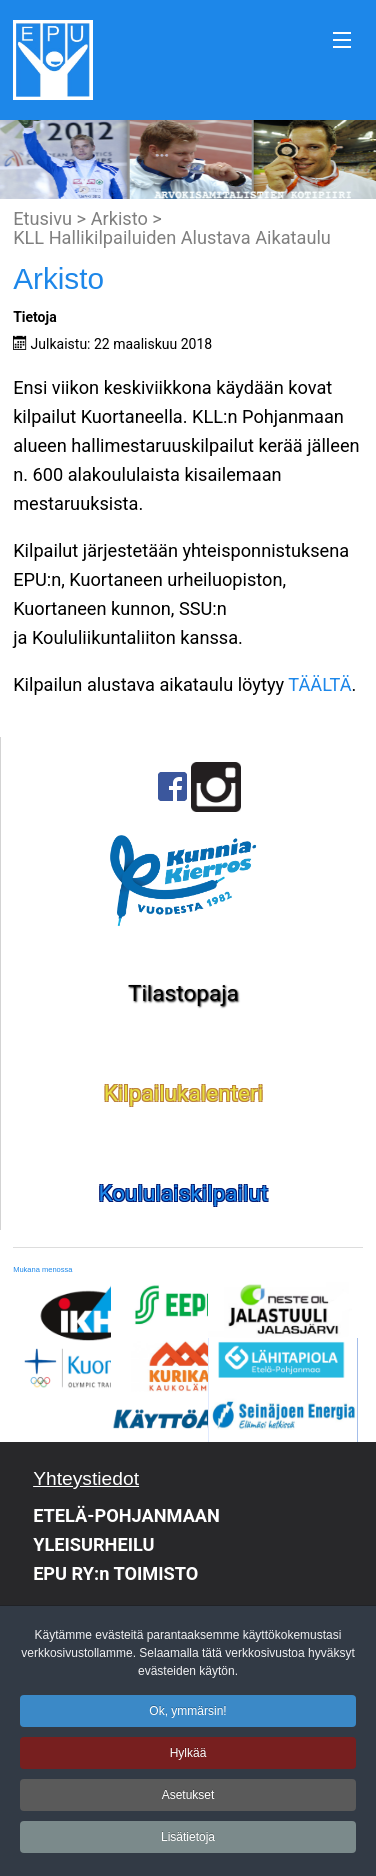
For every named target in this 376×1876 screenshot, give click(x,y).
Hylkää (188, 1759)
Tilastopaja (183, 993)
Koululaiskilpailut (183, 1193)
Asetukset (188, 1801)
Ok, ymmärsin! (187, 1717)
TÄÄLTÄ (319, 684)
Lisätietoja (188, 1843)
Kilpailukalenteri (183, 1093)
